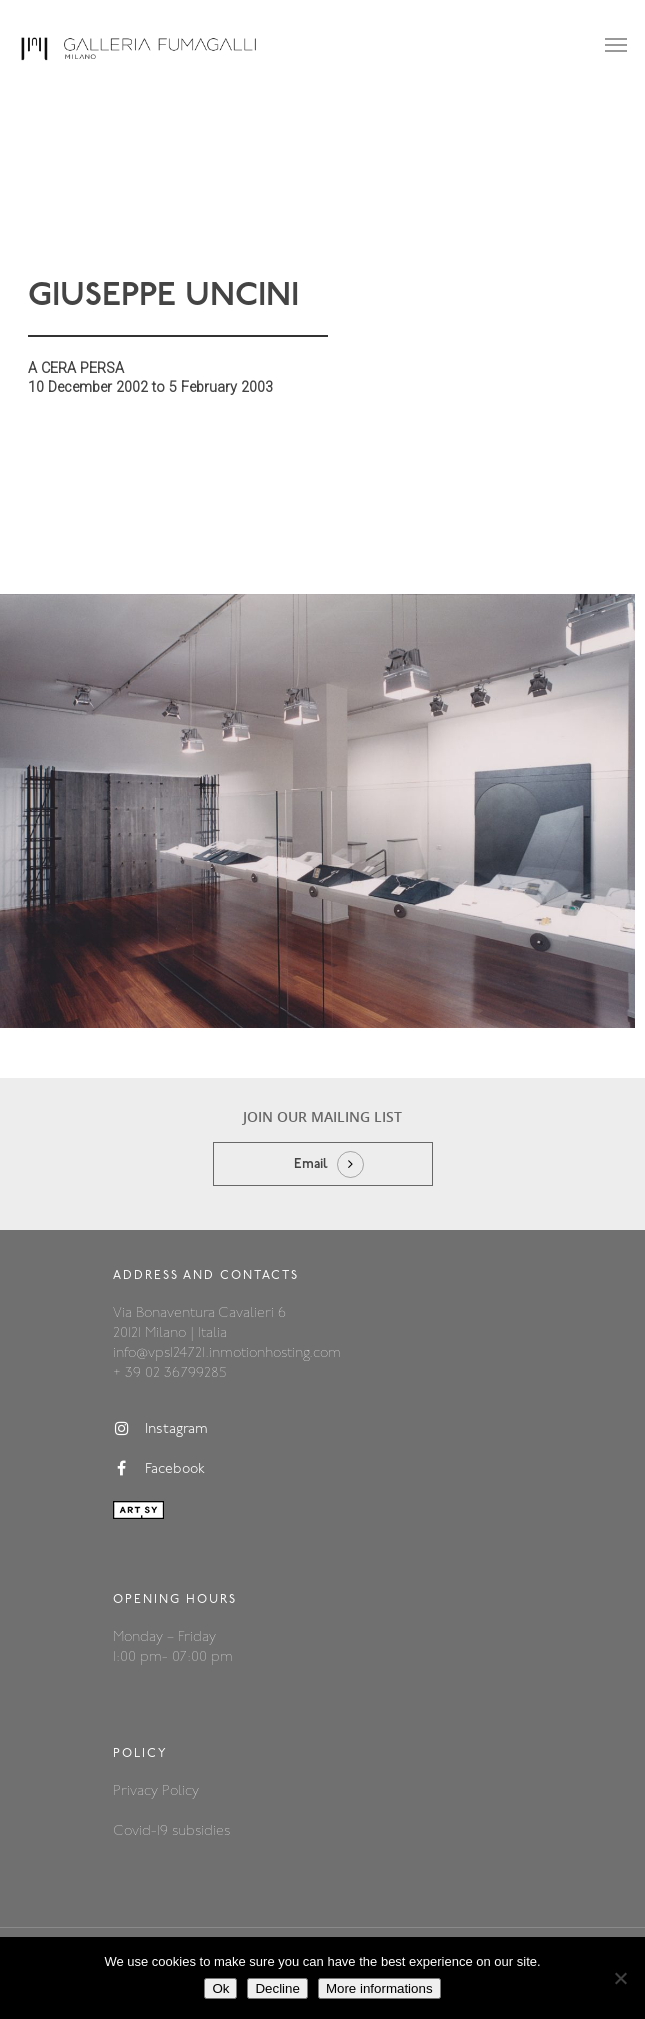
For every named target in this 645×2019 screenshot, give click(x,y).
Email (311, 1164)
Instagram (160, 1429)
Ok (220, 1988)
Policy (180, 1791)
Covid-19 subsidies (171, 1831)
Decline (277, 1988)
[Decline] (620, 1978)
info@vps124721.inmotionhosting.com (227, 1353)
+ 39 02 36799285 (169, 1373)
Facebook (159, 1469)
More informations (379, 1988)
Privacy (137, 1791)
